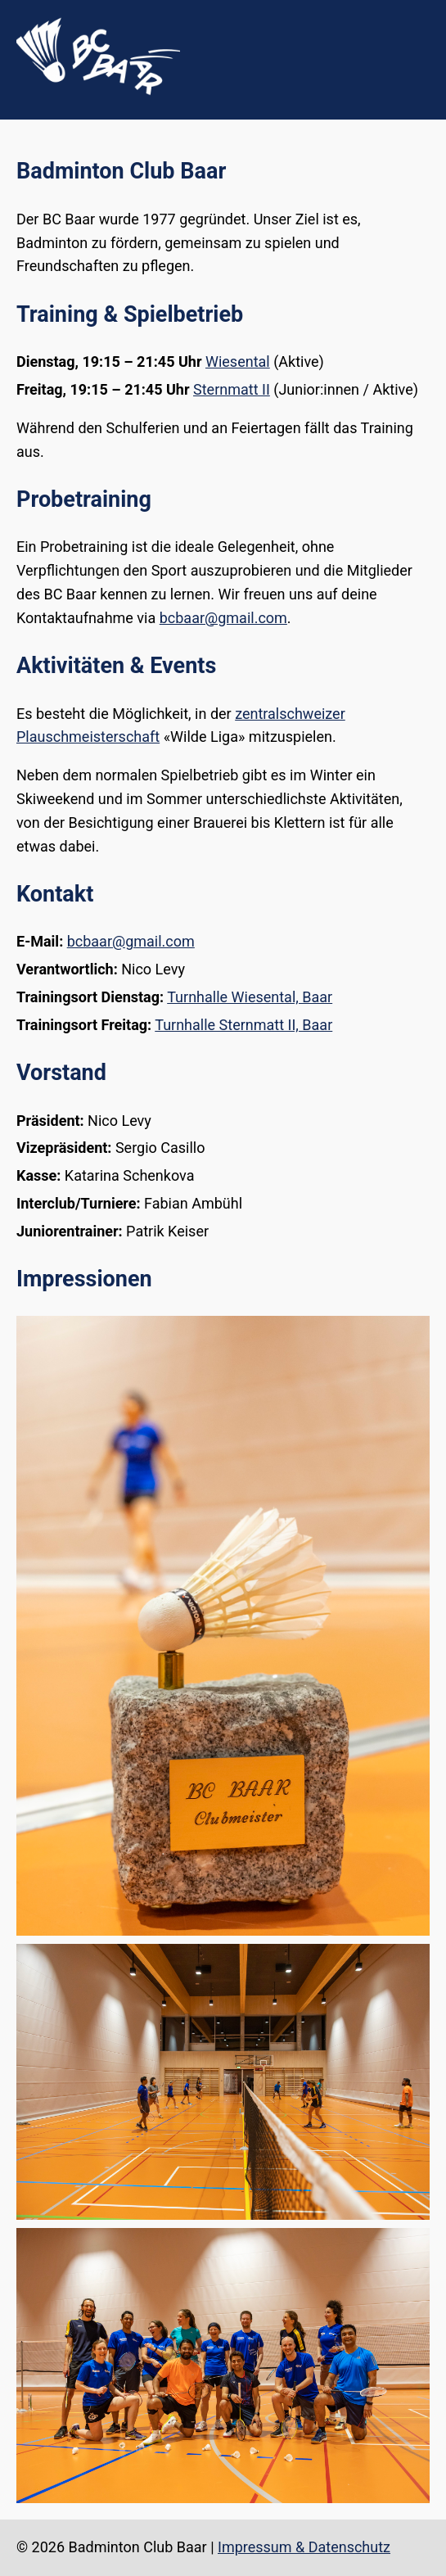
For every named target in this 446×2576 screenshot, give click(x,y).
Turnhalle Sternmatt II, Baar (243, 1024)
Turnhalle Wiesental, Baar (249, 997)
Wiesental (237, 361)
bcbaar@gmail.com (223, 617)
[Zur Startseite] (98, 90)
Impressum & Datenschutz (304, 2547)
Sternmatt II (231, 389)
